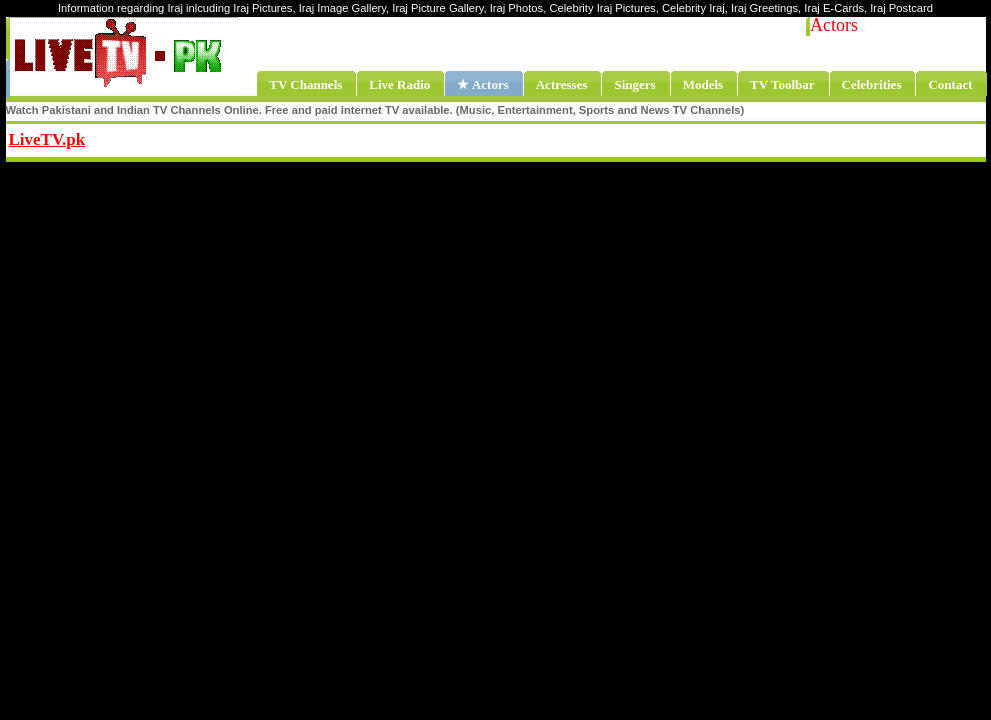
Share (210, 137)
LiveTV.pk (47, 139)
